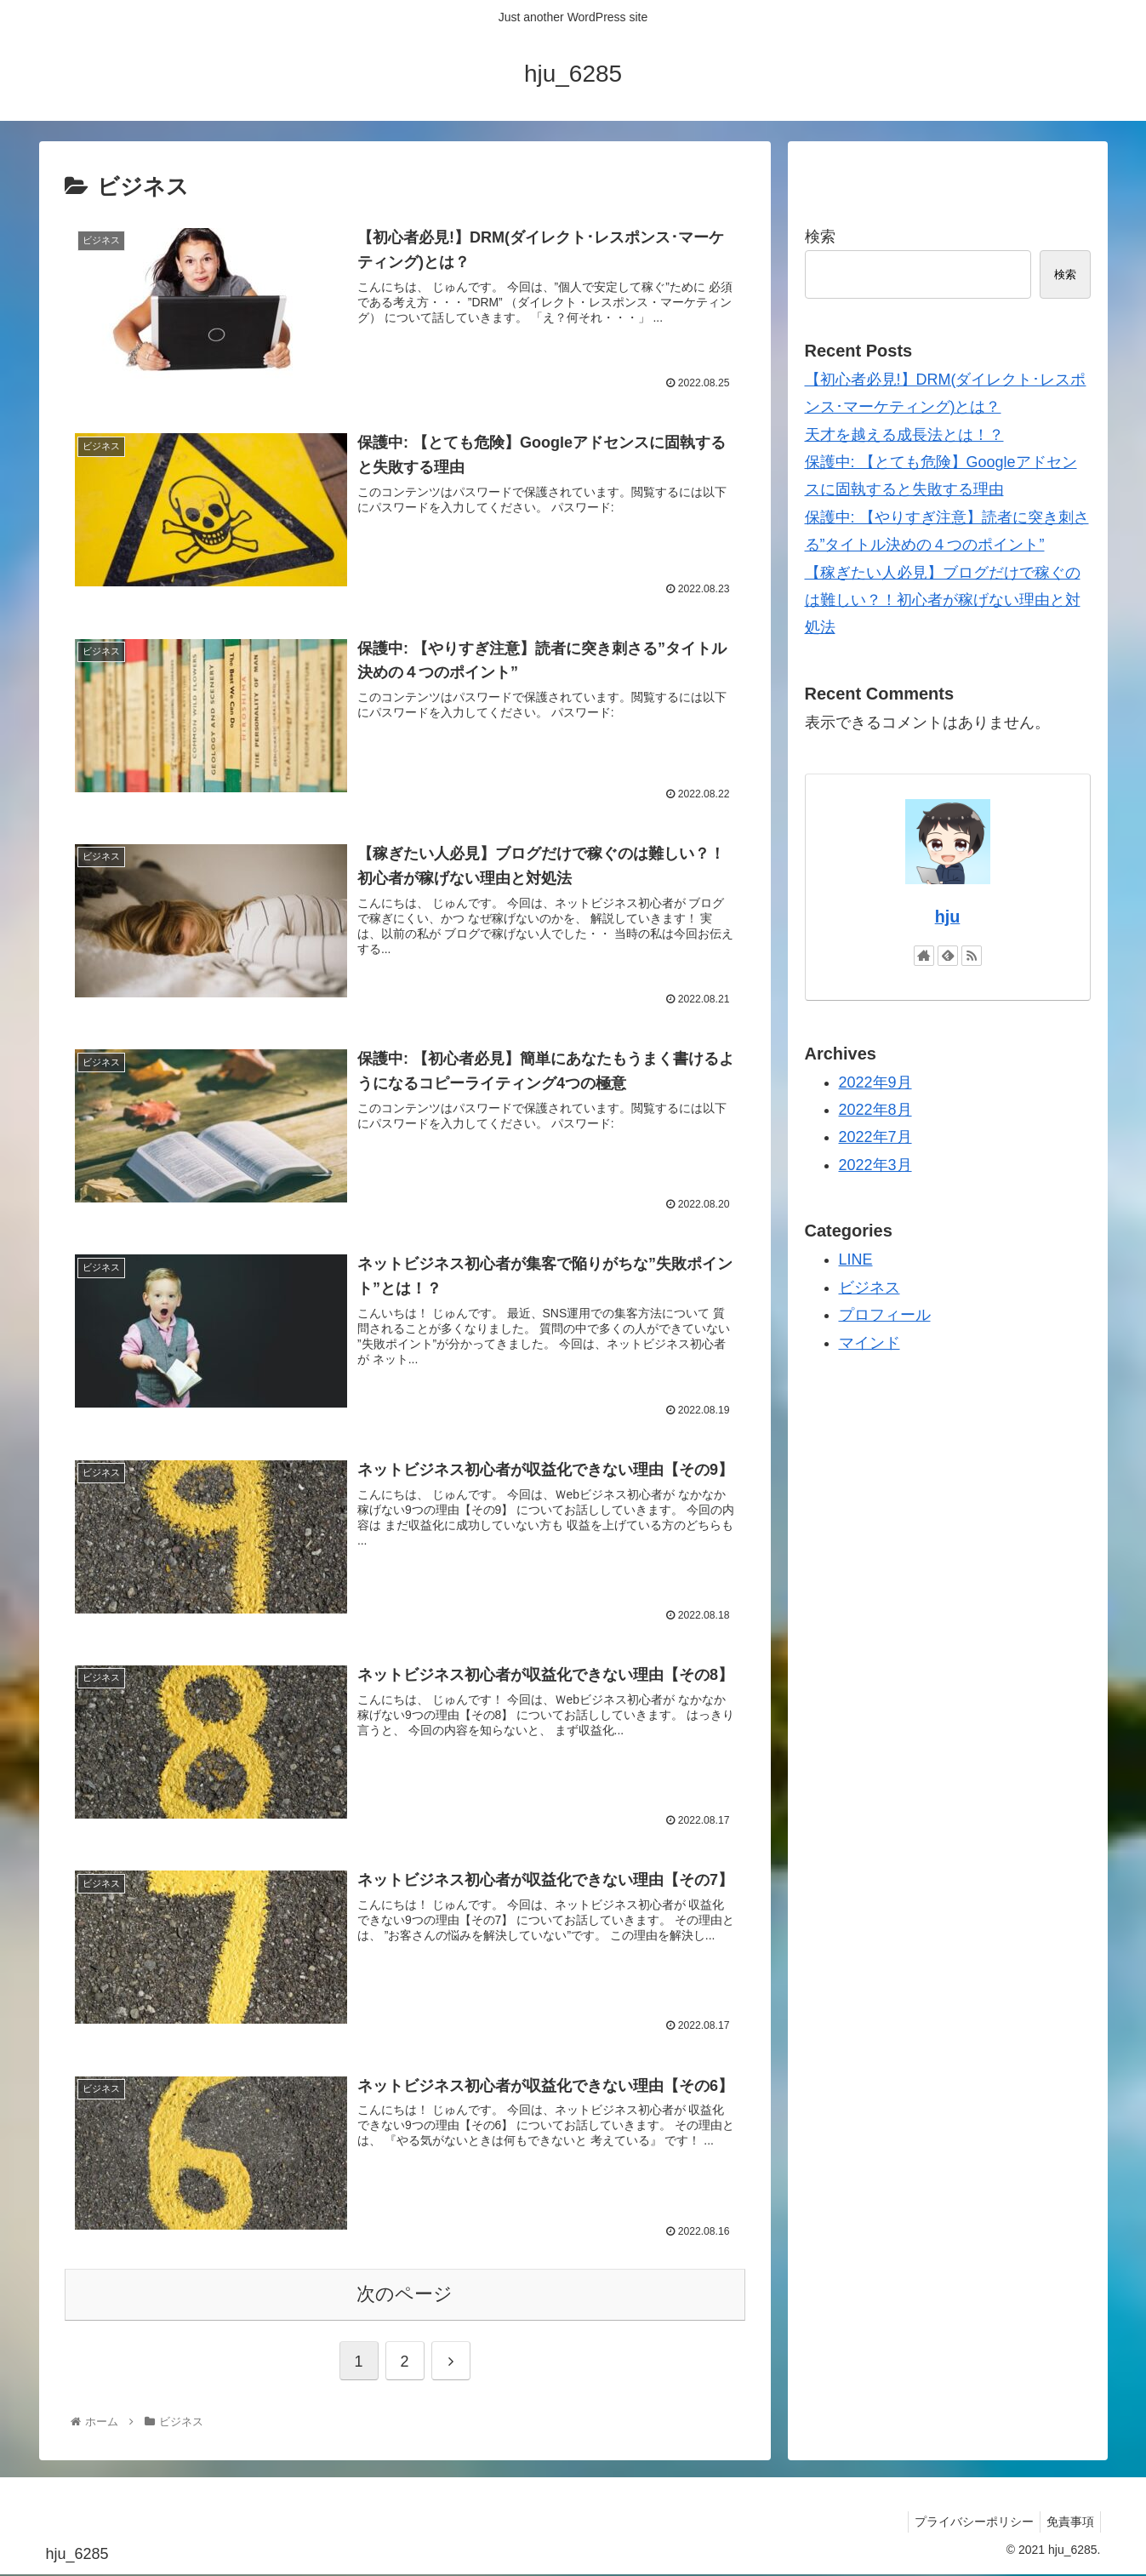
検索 (820, 236)
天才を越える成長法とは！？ (904, 434)
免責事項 (1068, 2522)
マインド (869, 1342)
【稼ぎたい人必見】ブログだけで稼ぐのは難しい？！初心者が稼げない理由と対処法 (942, 600)
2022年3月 (875, 1165)
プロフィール (885, 1314)
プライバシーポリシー (966, 2522)
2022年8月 (875, 1109)
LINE (856, 1259)
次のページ (404, 2294)
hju (948, 916)
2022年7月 (875, 1136)
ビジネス (869, 1287)
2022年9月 (875, 1082)
